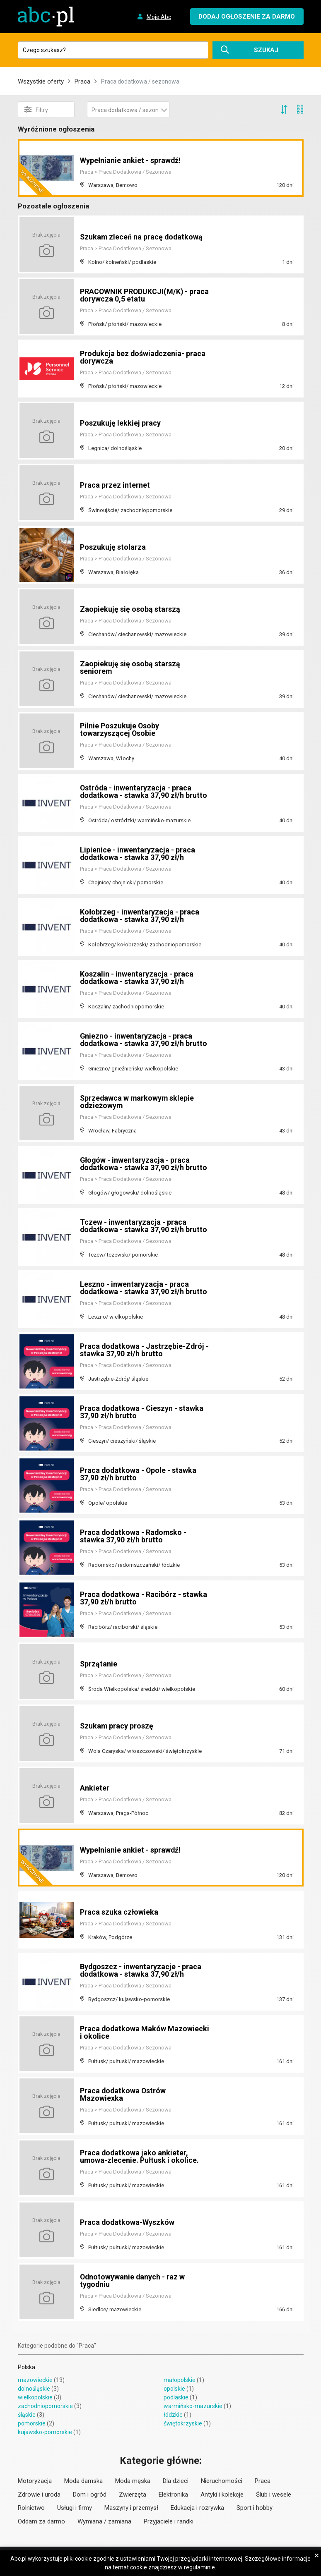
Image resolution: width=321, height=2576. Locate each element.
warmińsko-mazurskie (193, 2406)
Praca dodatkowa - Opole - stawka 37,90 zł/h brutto (139, 1474)
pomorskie (32, 2423)
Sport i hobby (255, 2507)
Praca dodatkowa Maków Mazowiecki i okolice (123, 2032)
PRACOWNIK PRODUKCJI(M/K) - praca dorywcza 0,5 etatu (134, 295)
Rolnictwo (31, 2507)
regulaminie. (200, 2567)
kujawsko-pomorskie (45, 2432)
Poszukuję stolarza (113, 547)
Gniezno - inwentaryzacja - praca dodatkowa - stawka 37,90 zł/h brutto (144, 1040)
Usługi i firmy (74, 2507)
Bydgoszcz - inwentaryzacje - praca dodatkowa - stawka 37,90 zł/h (141, 1970)
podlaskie (176, 2397)
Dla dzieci (175, 2481)
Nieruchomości (221, 2481)
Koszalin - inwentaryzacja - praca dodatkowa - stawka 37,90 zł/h (136, 978)
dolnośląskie (34, 2388)
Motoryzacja (35, 2481)
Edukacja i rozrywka (197, 2507)
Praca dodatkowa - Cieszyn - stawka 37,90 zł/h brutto (142, 1412)
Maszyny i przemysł (131, 2507)
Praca (82, 81)
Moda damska (83, 2481)
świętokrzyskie (183, 2423)
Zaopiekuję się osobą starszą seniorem (130, 667)
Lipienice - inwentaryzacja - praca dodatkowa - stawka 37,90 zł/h (137, 853)
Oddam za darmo (41, 2521)
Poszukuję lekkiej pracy (120, 423)
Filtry (36, 109)
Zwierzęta (132, 2494)
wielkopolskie (35, 2397)
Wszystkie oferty (41, 81)
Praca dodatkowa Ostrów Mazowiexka (123, 2094)
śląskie (27, 2414)
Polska (26, 2367)
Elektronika (173, 2494)
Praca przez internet (115, 485)
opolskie (174, 2388)
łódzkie (173, 2414)
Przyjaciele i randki (168, 2521)
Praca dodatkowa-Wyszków (127, 2222)
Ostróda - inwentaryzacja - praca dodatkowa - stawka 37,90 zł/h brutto (144, 791)
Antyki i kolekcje (222, 2494)
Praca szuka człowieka (119, 1912)
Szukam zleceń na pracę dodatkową (142, 236)
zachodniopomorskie (45, 2406)
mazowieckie (35, 2380)
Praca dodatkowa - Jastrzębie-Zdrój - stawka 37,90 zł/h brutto (142, 1350)
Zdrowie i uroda (39, 2494)
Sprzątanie (99, 1663)
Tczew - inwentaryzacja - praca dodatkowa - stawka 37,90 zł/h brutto (144, 1226)
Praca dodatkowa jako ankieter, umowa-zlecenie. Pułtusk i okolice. (140, 2156)
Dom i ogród (89, 2494)
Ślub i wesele (273, 2494)
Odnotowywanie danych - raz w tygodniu (133, 2280)
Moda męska (132, 2481)
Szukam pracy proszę (117, 1725)
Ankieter (94, 1788)
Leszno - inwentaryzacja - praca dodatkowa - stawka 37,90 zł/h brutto (144, 1288)
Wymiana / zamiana (104, 2521)
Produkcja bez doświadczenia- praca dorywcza (143, 357)
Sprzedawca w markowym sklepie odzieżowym (137, 1102)
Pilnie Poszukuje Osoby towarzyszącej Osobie (119, 729)
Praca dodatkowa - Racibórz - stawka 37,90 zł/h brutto (144, 1598)
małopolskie (179, 2380)
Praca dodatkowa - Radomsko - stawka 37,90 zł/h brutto (134, 1536)
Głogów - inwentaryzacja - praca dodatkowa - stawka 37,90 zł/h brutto (144, 1164)
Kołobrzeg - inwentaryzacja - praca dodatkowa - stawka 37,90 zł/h (140, 915)
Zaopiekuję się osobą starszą (130, 609)
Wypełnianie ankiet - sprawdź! (130, 160)
